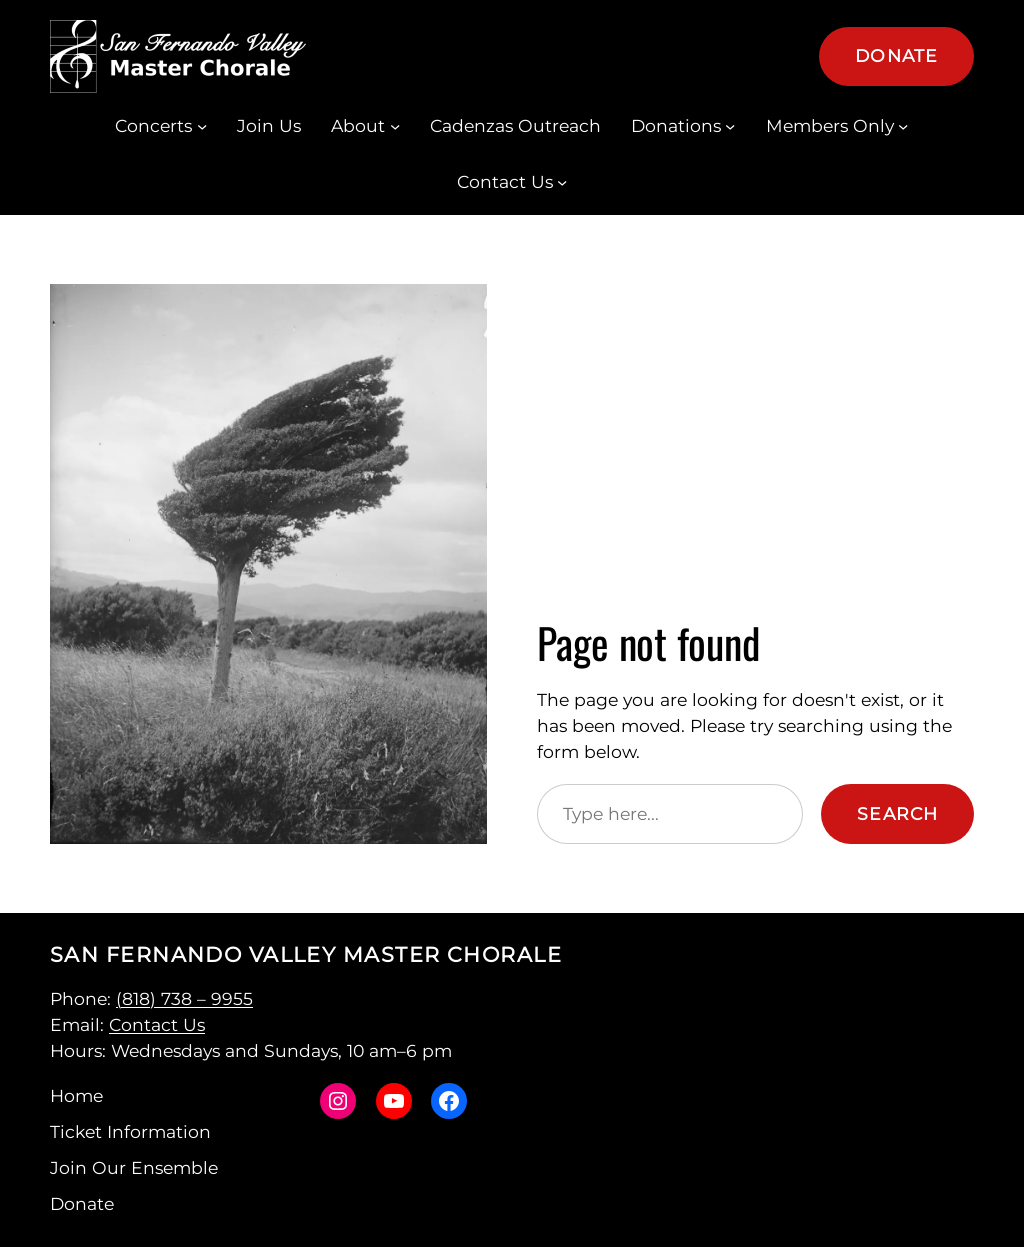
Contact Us (157, 1024)
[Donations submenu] (730, 126)
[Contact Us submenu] (562, 182)
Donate (896, 55)
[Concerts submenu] (202, 126)
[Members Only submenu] (903, 126)
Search (897, 813)
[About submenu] (395, 126)
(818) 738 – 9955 (184, 998)
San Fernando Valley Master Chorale (306, 954)
